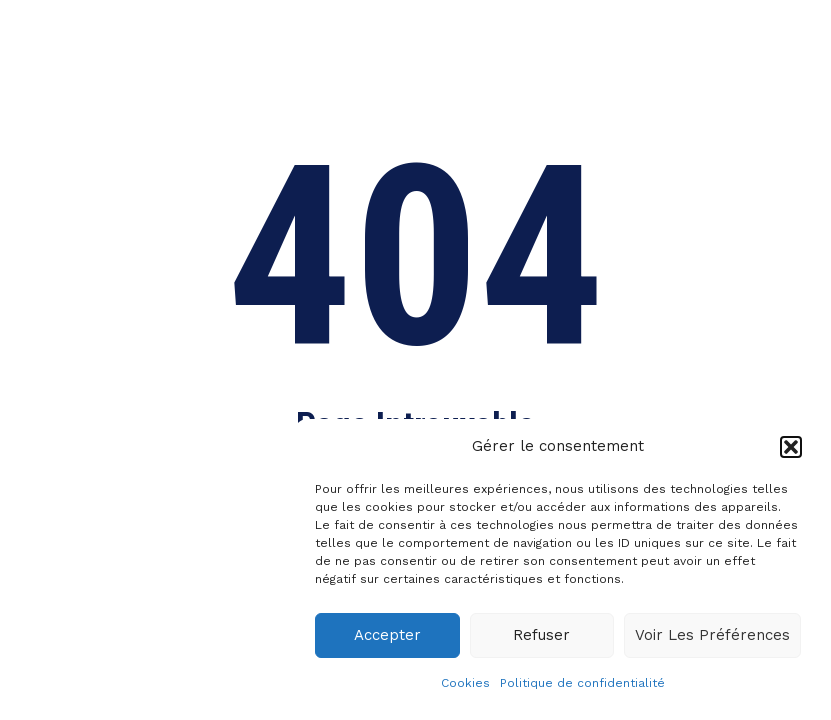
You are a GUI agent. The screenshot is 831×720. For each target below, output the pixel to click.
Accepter (387, 635)
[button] (791, 447)
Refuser (541, 635)
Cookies (465, 683)
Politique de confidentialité (582, 683)
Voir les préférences (712, 635)
